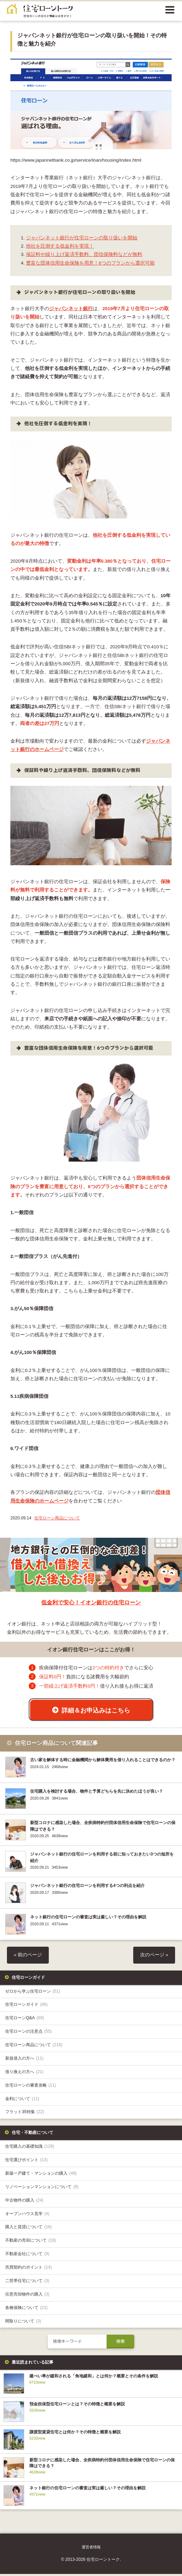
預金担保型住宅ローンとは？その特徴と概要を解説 (77, 2406)
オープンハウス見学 (27, 2215)
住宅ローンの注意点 (28, 2033)
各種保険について (26, 2309)
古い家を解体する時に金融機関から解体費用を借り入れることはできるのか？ (102, 1761)
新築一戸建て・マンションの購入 (41, 2175)
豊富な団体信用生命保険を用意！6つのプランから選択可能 (90, 263)
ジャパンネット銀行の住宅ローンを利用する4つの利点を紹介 (87, 1887)
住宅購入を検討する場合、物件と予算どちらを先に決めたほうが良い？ (96, 1793)
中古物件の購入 (24, 2202)
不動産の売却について (30, 2242)
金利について (22, 2100)
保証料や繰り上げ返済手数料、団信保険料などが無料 (84, 254)
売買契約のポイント (28, 2269)
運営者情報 (91, 2549)
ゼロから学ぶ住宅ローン (32, 1993)
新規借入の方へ (24, 2060)
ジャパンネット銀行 (71, 308)
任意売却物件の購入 (27, 2296)
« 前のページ (28, 1956)
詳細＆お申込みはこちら (96, 1710)
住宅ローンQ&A (24, 2019)
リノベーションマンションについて (42, 2188)
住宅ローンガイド (26, 2006)
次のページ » (154, 1956)
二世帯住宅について (27, 2282)
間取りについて (23, 2322)
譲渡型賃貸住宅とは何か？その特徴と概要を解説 (75, 2434)
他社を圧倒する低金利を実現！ (60, 246)
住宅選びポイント (26, 2161)
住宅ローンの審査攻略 (30, 2087)
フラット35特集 (24, 2113)
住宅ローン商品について (57, 1518)
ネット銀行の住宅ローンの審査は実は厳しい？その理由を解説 (88, 1919)
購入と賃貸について (28, 2228)
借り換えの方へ (24, 2073)
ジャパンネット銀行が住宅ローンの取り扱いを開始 (81, 237)
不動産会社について (27, 2255)
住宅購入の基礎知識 (29, 2148)
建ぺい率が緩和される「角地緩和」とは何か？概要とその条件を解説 (93, 2378)
